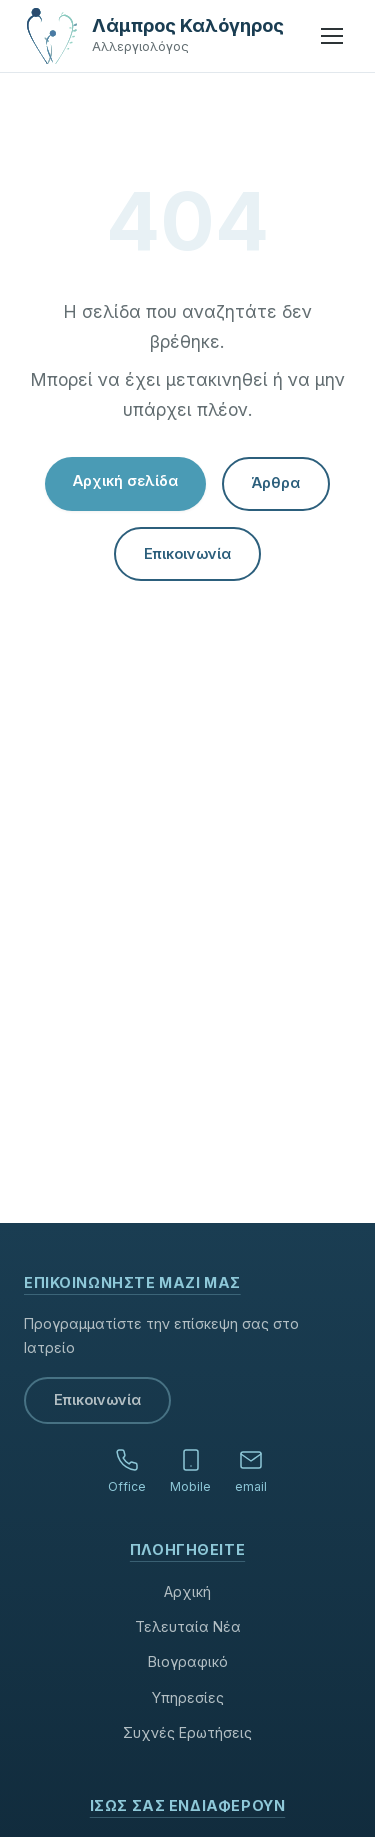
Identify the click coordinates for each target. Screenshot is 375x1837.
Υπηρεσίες (188, 1697)
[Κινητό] (190, 1472)
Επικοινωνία (187, 553)
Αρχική (187, 1591)
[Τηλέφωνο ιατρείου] (127, 1472)
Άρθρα (276, 482)
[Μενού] (332, 36)
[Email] (251, 1472)
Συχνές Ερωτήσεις (187, 1732)
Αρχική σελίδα (125, 480)
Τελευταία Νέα (188, 1626)
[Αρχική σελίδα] (52, 36)
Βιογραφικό (188, 1661)
